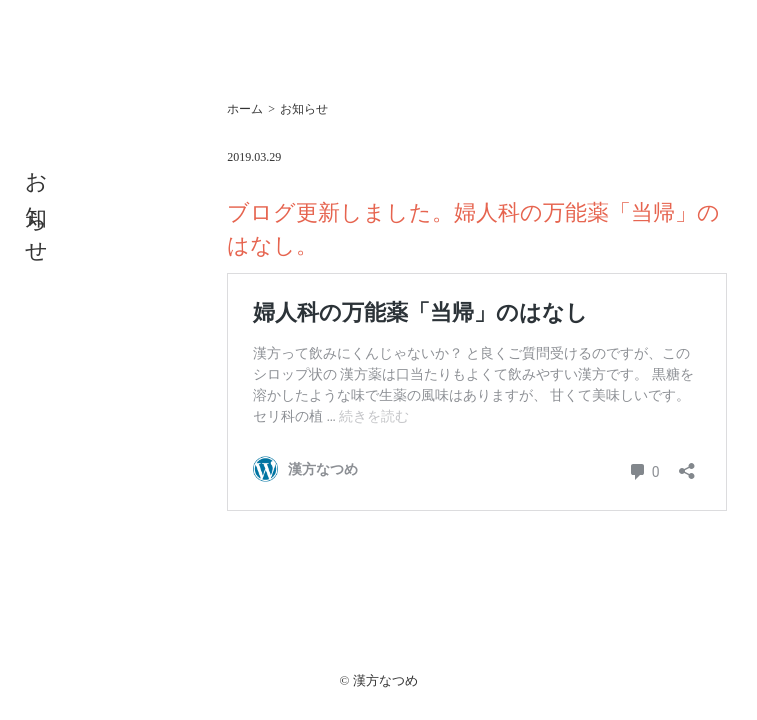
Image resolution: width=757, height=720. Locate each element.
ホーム (245, 109)
